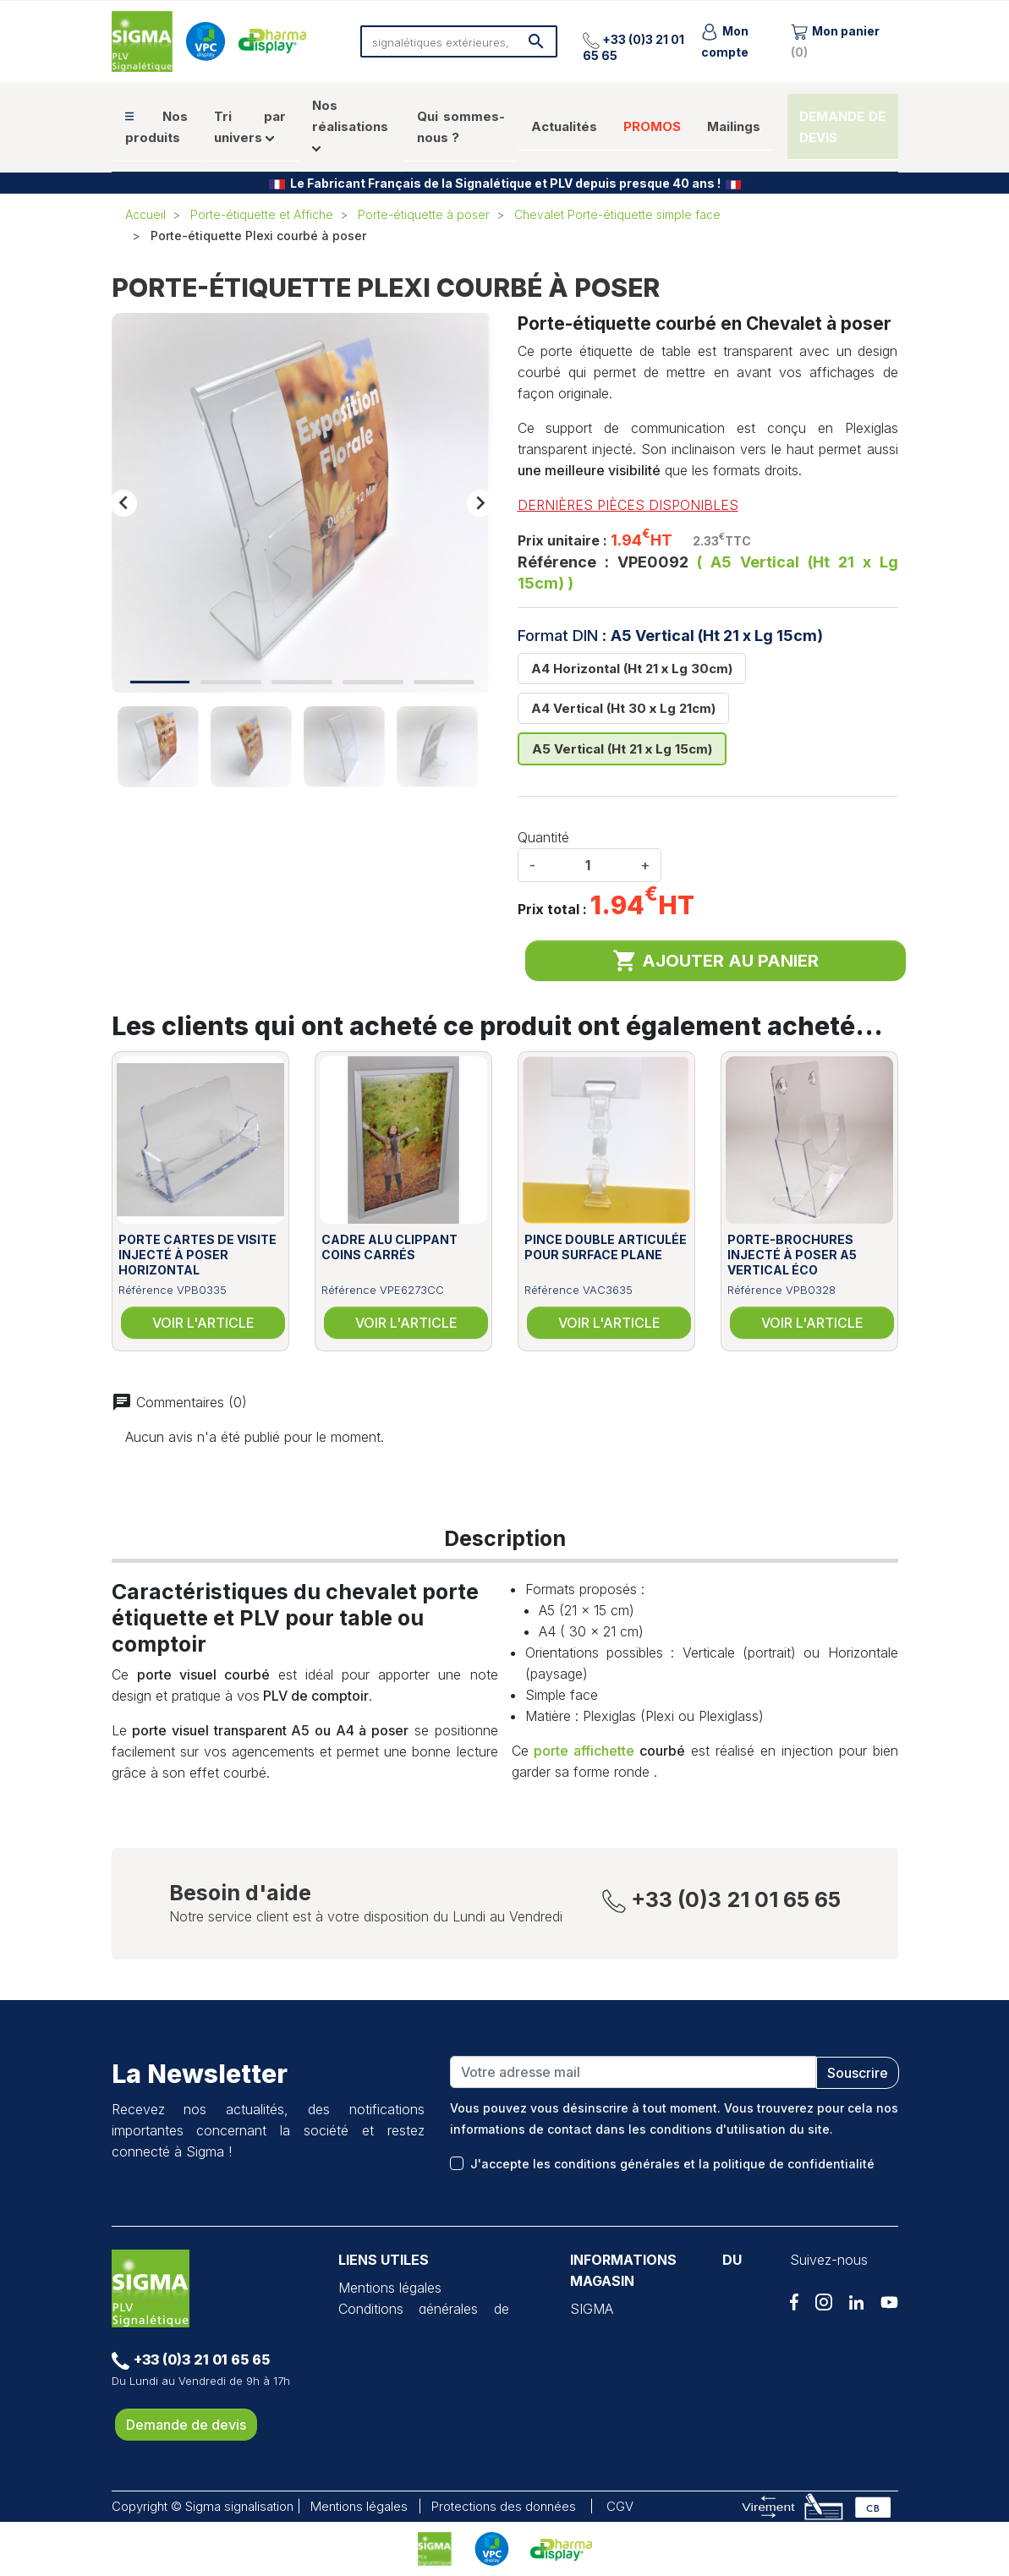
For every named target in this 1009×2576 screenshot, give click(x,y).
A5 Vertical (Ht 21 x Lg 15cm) (622, 749)
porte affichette (584, 1750)
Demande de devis (186, 2424)
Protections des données (503, 2506)
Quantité (543, 837)
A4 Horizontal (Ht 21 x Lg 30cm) (631, 668)
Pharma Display (386, 2393)
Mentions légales (389, 2287)
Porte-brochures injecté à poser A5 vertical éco (792, 1254)
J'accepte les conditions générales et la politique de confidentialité (672, 2164)
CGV (619, 2506)
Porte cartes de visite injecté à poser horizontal (197, 1254)
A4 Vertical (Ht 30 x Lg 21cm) (623, 708)
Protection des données (411, 2351)
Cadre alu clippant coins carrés (389, 1247)
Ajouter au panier (715, 960)
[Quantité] (588, 865)
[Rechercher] (459, 41)
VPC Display (376, 2372)
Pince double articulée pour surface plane (605, 1247)
